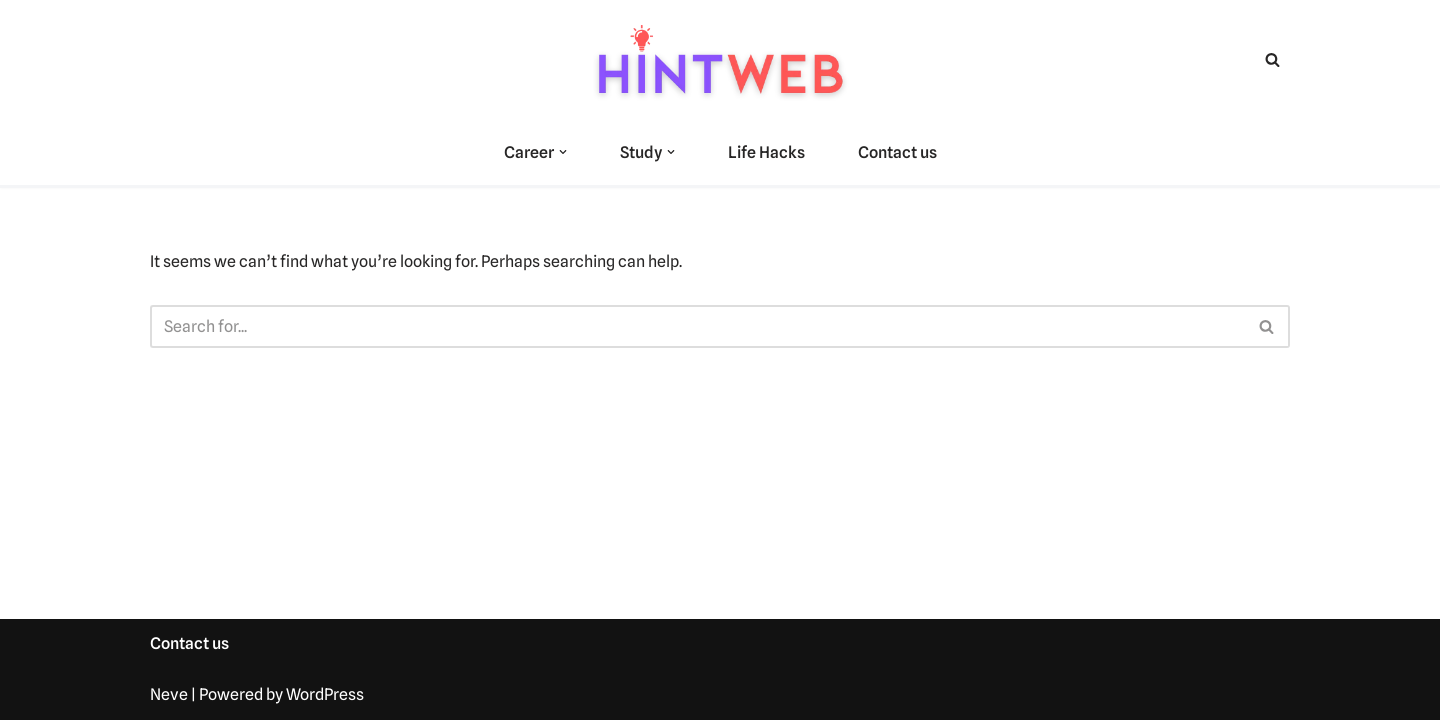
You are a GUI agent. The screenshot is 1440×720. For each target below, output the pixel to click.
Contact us (897, 152)
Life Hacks (766, 152)
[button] (563, 152)
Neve (169, 694)
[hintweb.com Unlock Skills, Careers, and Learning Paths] (720, 59)
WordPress (325, 694)
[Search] (1272, 59)
